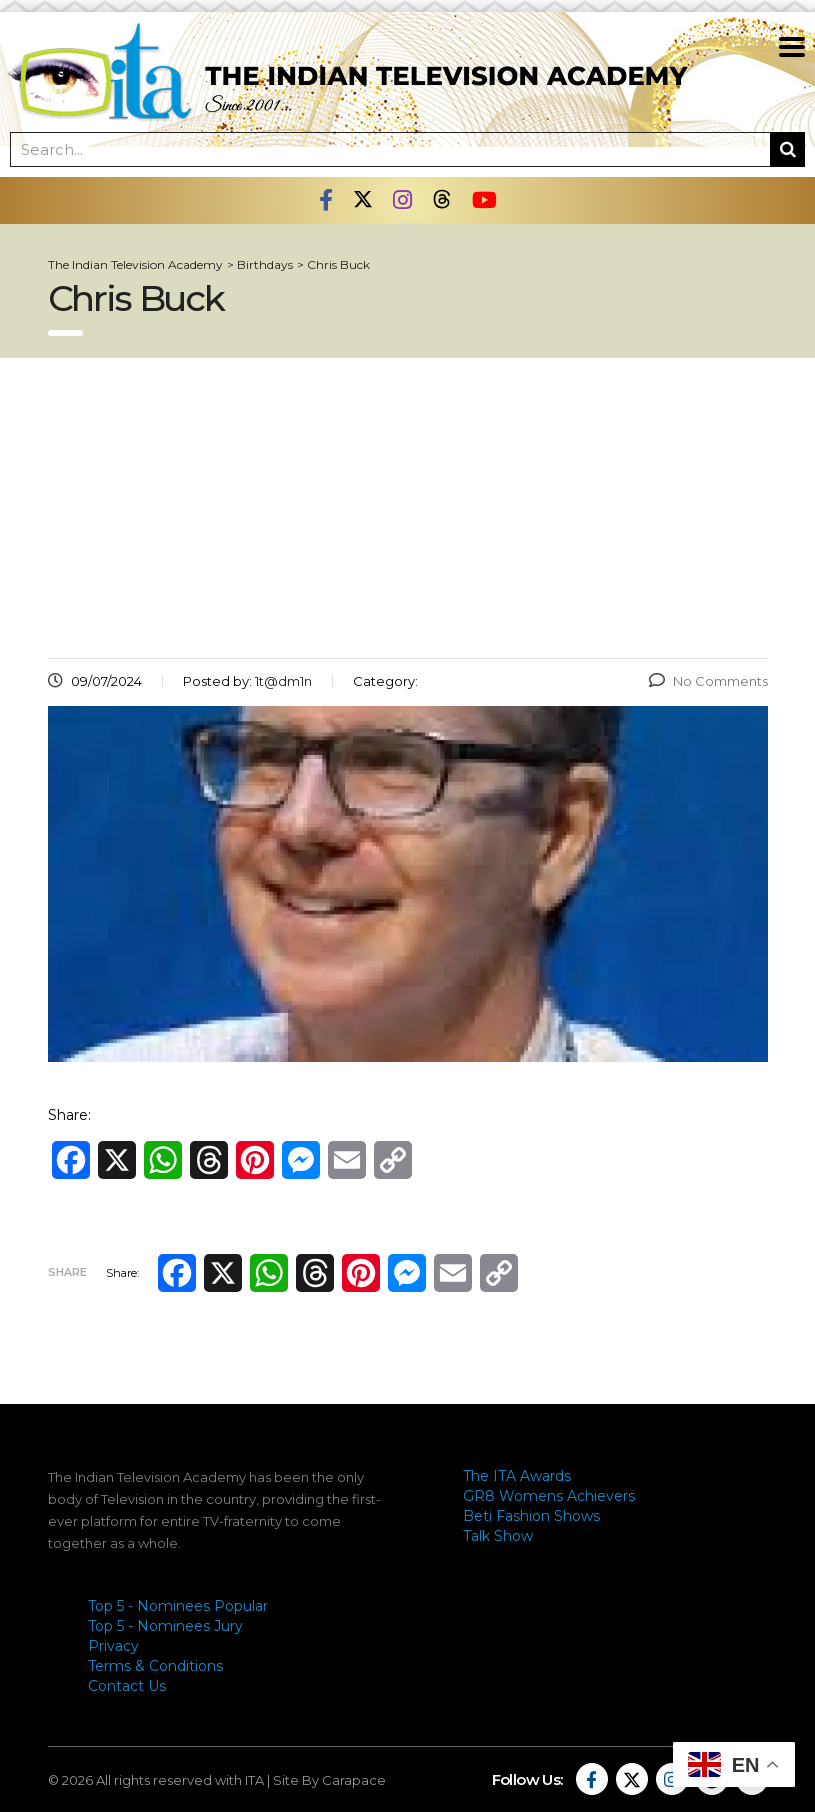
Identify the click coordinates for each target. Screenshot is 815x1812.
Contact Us (127, 1686)
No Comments (708, 681)
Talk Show (498, 1536)
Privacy (113, 1646)
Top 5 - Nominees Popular (178, 1606)
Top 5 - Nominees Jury (165, 1626)
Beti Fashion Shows (531, 1516)
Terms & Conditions (155, 1666)
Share (67, 1272)
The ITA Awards (517, 1476)
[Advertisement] (408, 508)
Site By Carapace (329, 1780)
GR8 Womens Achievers (549, 1496)
